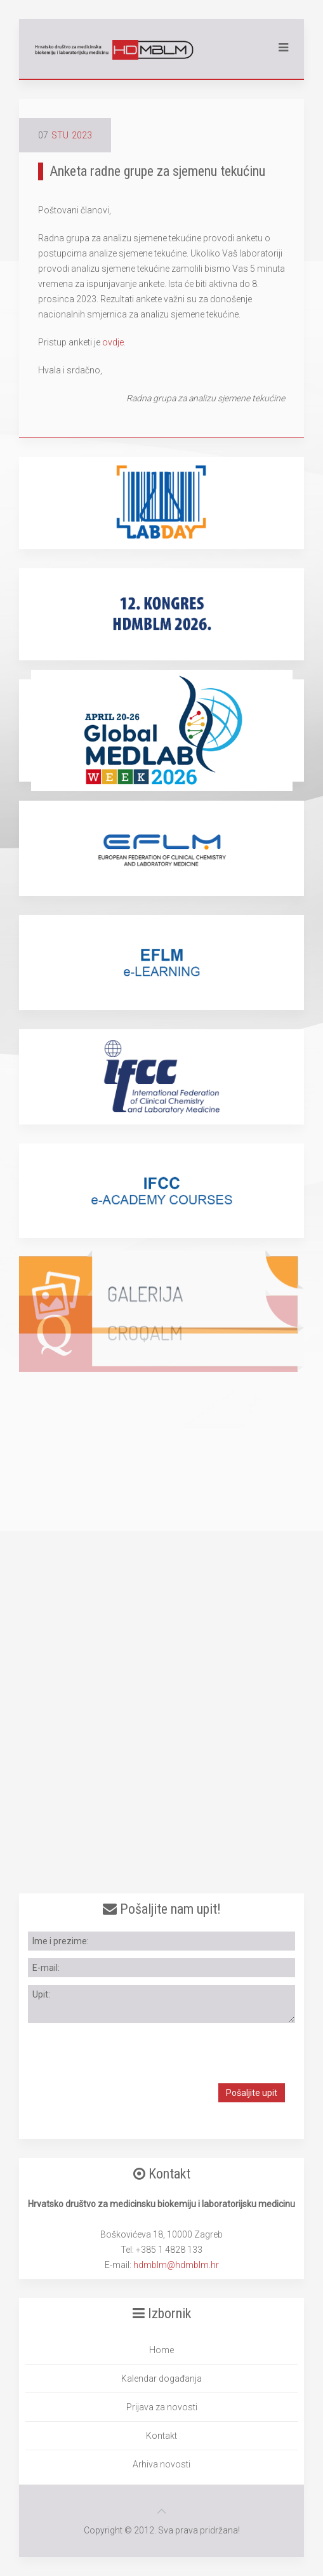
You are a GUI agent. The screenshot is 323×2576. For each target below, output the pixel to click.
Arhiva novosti (161, 2464)
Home (161, 2350)
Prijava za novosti (161, 2407)
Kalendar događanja (161, 2378)
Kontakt (161, 2436)
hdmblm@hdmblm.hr (176, 2265)
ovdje (113, 342)
